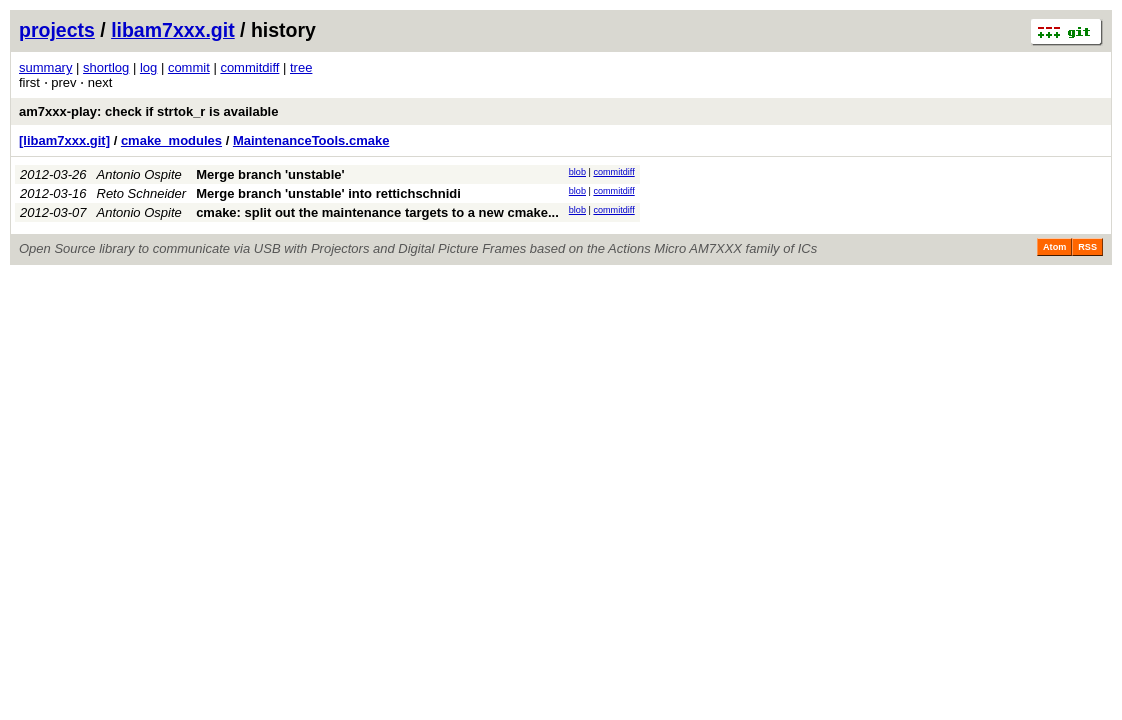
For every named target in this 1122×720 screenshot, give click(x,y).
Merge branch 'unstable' (270, 174)
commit (189, 67)
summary (45, 67)
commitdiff (249, 67)
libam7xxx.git (173, 30)
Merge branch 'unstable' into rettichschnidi (328, 193)
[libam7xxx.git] (64, 140)
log (148, 67)
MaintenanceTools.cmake (311, 140)
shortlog (106, 67)
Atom (1054, 247)
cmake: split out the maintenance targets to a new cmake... (377, 212)
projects (57, 30)
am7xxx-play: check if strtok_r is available (148, 111)
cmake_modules (171, 140)
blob (577, 172)
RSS (1087, 247)
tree (301, 67)
